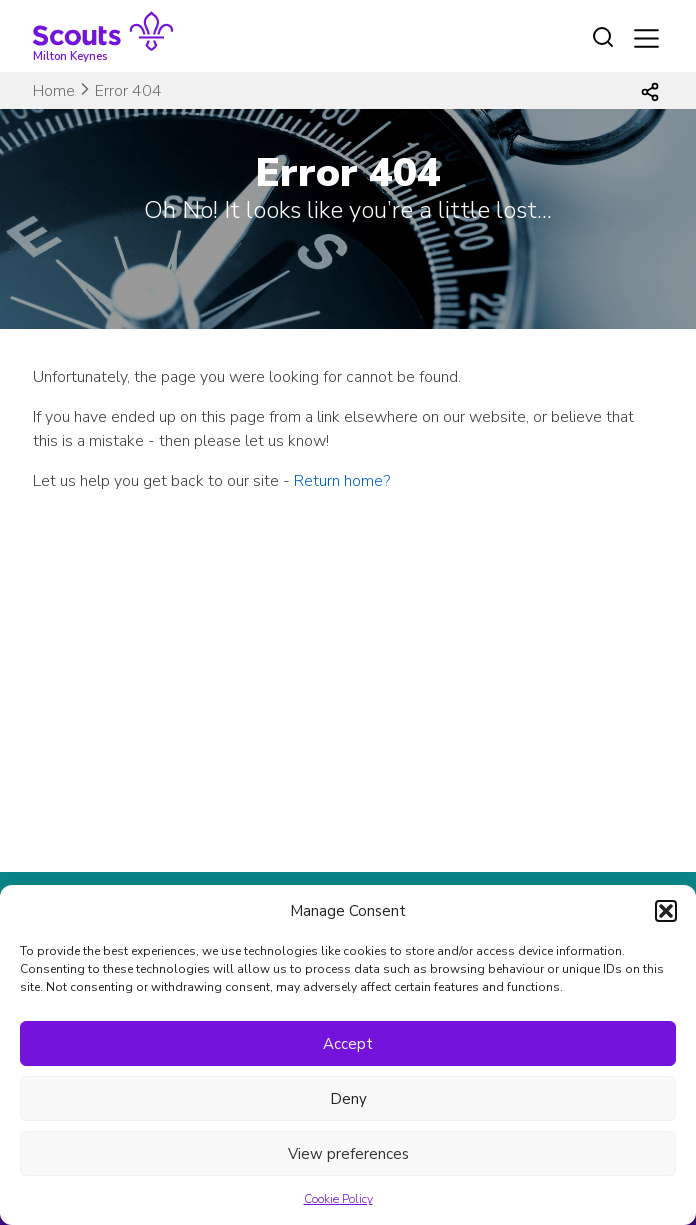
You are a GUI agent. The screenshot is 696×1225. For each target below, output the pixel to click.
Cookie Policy (338, 1199)
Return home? (342, 481)
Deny (348, 1099)
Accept (348, 1044)
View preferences (348, 1154)
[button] (666, 911)
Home (54, 91)
